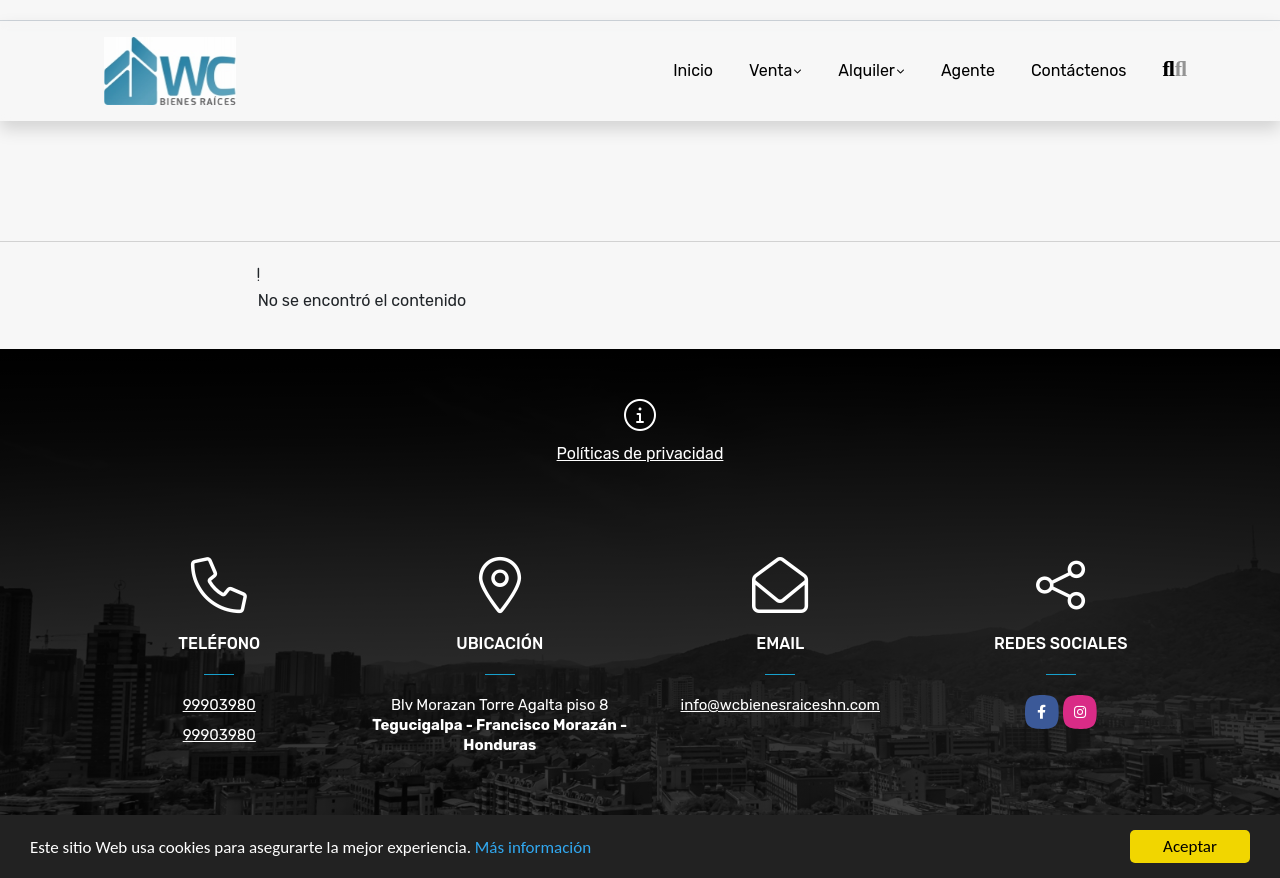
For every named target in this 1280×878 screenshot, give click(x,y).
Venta (770, 70)
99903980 (219, 705)
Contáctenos (1079, 70)
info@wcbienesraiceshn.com (780, 705)
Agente (968, 70)
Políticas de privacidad (640, 453)
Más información (533, 847)
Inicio (693, 70)
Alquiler (866, 70)
